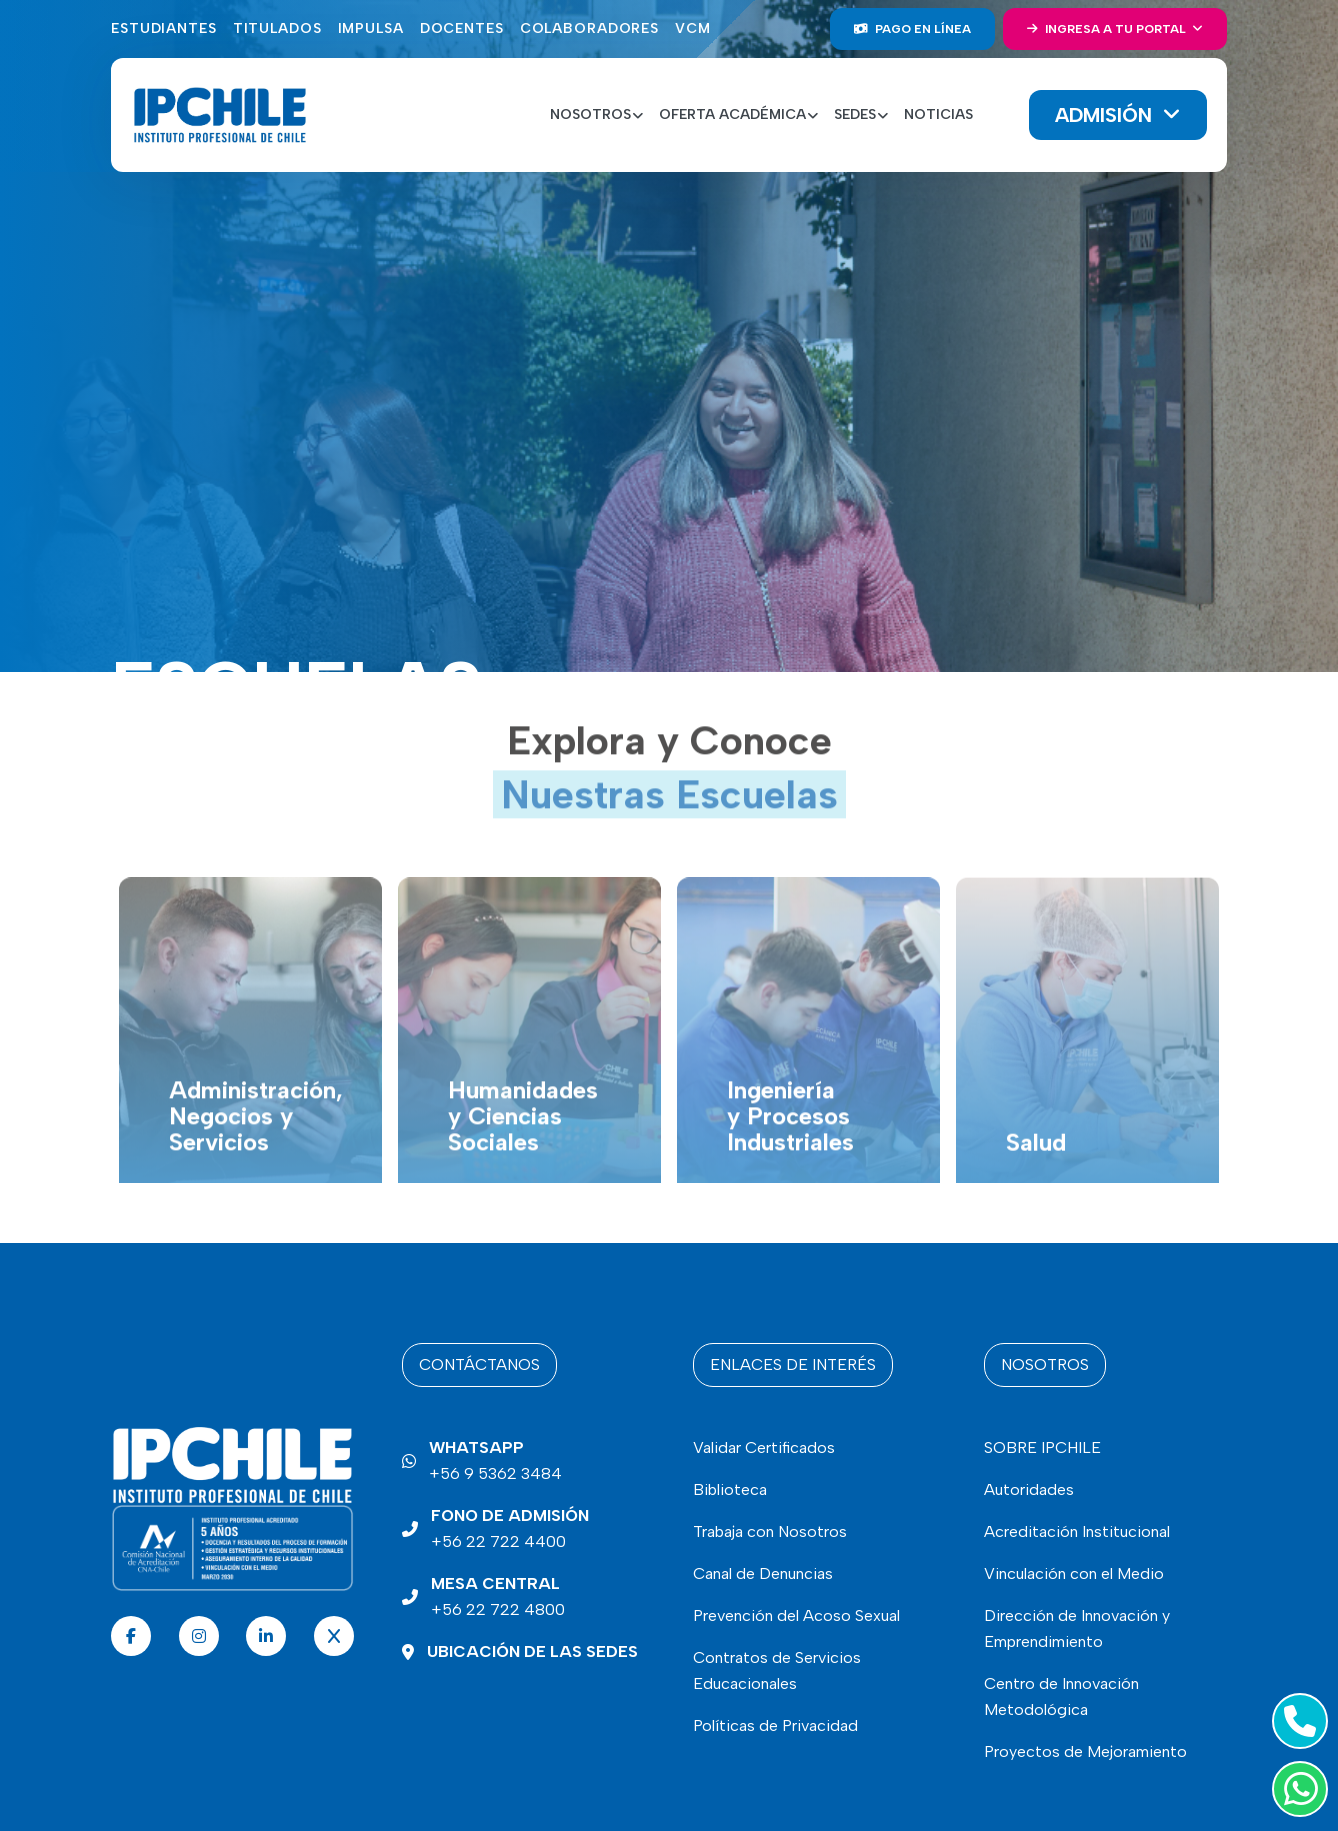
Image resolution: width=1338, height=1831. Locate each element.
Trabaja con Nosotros (770, 1531)
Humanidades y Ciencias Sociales (523, 1147)
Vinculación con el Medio (1074, 1573)
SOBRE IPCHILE (1042, 1447)
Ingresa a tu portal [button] (1108, 29)
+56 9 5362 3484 (495, 1459)
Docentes (462, 28)
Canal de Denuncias (763, 1573)
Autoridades (1029, 1489)
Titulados (277, 28)
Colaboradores (589, 28)
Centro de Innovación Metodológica (1061, 1696)
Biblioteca (730, 1489)
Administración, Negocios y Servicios (256, 1147)
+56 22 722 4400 (510, 1527)
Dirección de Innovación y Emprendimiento (1077, 1628)
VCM (693, 28)
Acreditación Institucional (1077, 1531)
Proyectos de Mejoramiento (1085, 1751)
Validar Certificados (764, 1447)
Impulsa (371, 28)
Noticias (938, 114)
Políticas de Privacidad (775, 1725)
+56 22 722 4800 (498, 1595)
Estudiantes (164, 28)
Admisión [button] (1106, 115)
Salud (1036, 1173)
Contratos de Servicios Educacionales (777, 1670)
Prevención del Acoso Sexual (796, 1615)
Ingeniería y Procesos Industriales (790, 1147)
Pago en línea (912, 29)
